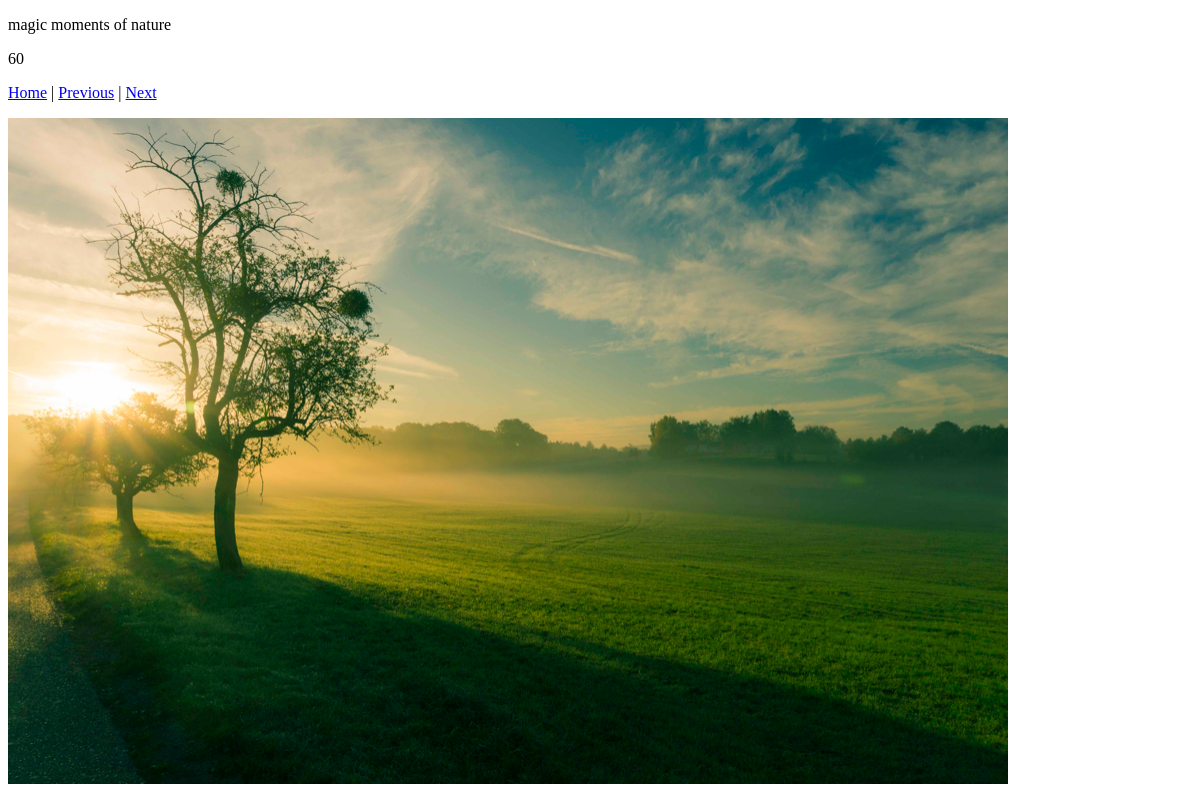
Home (27, 92)
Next (141, 92)
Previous (86, 92)
